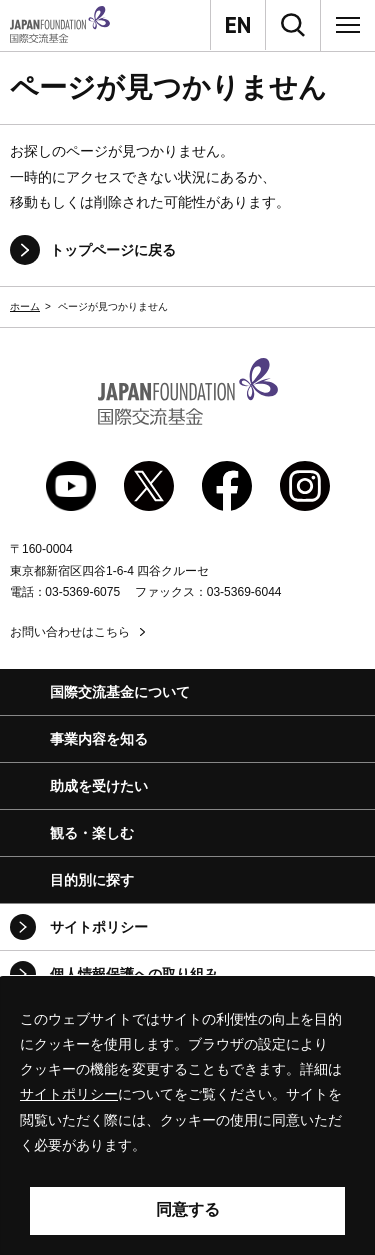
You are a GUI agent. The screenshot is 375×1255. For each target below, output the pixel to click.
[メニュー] (348, 25)
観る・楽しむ (92, 833)
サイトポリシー (99, 927)
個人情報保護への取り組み (134, 974)
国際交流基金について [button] (120, 692)
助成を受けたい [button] (99, 786)
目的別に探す (92, 880)
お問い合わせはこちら (70, 632)
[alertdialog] (187, 1116)
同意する (188, 1209)
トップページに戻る (113, 250)
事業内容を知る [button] (99, 739)
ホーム (25, 306)
